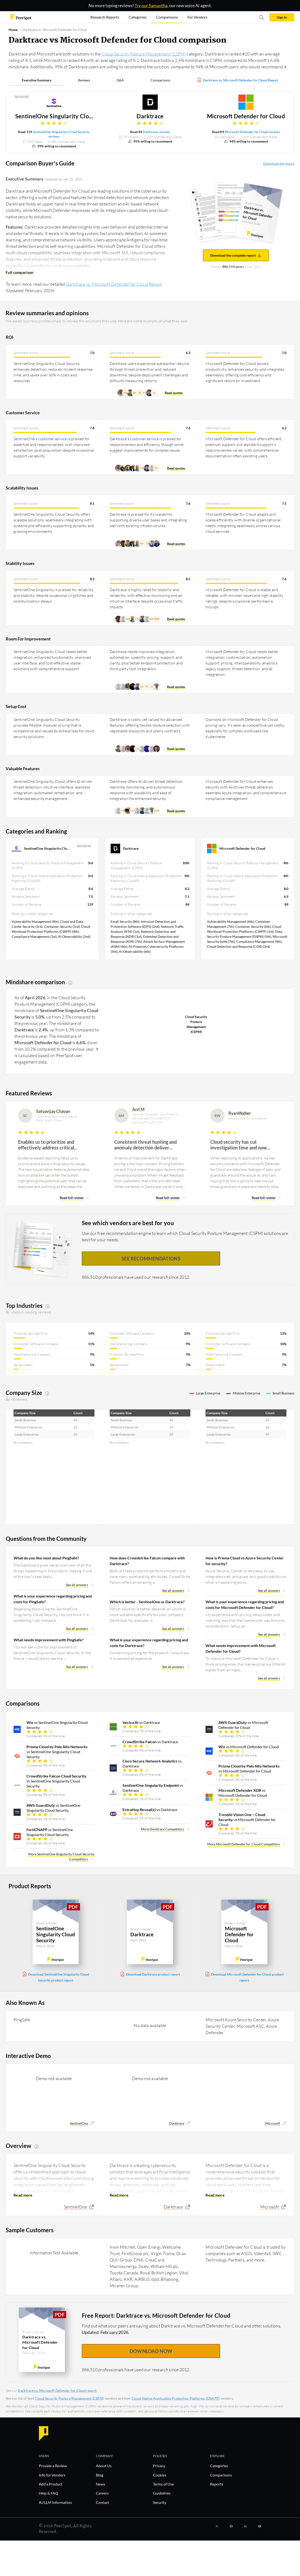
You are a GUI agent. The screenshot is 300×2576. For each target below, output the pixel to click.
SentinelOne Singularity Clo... (54, 116)
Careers (102, 2493)
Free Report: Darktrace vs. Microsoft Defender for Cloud (156, 2315)
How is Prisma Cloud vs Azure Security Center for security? (245, 1561)
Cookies (159, 2475)
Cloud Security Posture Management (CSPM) (144, 53)
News (100, 2484)
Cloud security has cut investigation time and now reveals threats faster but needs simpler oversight (243, 1144)
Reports (216, 2484)
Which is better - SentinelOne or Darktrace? (147, 1601)
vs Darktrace (141, 1722)
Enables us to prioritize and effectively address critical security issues (46, 1144)
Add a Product (50, 2484)
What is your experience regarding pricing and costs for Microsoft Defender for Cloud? (245, 1604)
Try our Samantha (151, 5)
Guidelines (162, 2493)
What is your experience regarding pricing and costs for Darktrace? (149, 1642)
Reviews (84, 80)
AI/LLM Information (55, 2502)
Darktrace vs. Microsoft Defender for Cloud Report (240, 80)
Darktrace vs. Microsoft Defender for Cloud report (57, 2390)
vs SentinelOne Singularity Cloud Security (57, 1725)
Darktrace (150, 116)
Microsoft (272, 2123)
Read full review (72, 1198)
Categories (219, 2465)
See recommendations (151, 1258)
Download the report (278, 163)
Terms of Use (163, 2484)
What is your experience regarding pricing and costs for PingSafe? (53, 1599)
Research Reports (104, 17)
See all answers (77, 1585)
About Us (104, 2465)
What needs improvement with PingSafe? (49, 1639)
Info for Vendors (52, 2475)
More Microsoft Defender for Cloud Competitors (243, 1844)
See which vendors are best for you (128, 1222)
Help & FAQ (48, 2493)
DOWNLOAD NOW (151, 2351)
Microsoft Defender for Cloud (246, 116)
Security (159, 2502)
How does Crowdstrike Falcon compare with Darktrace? (147, 1561)
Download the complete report (235, 255)
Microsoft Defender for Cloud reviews (252, 132)
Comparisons (160, 80)
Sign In (282, 17)
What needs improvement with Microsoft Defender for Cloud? (241, 1648)
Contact (102, 2502)
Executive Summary (36, 80)
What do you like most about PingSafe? (46, 1558)
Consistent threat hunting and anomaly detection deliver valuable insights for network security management (145, 1144)
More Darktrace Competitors (162, 1829)
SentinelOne (79, 2123)
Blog (99, 2475)
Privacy (159, 2465)
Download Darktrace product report (153, 1974)
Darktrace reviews (156, 132)
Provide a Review (53, 2465)
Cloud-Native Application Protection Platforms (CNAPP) (176, 2398)
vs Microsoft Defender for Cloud (243, 1725)
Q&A (120, 80)
